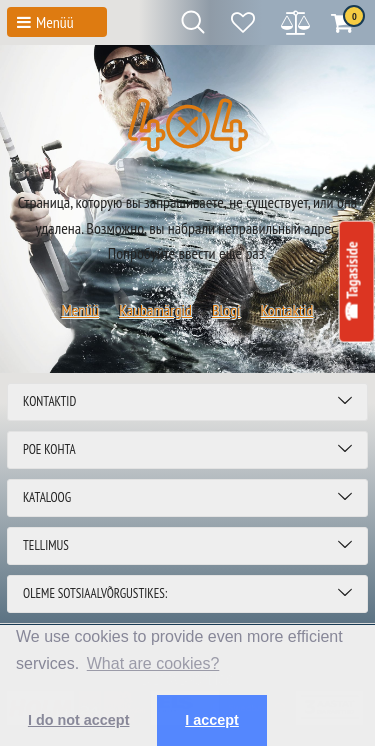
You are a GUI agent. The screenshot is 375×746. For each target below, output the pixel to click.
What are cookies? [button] (153, 663)
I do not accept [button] (79, 720)
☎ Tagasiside (351, 282)
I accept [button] (212, 720)
